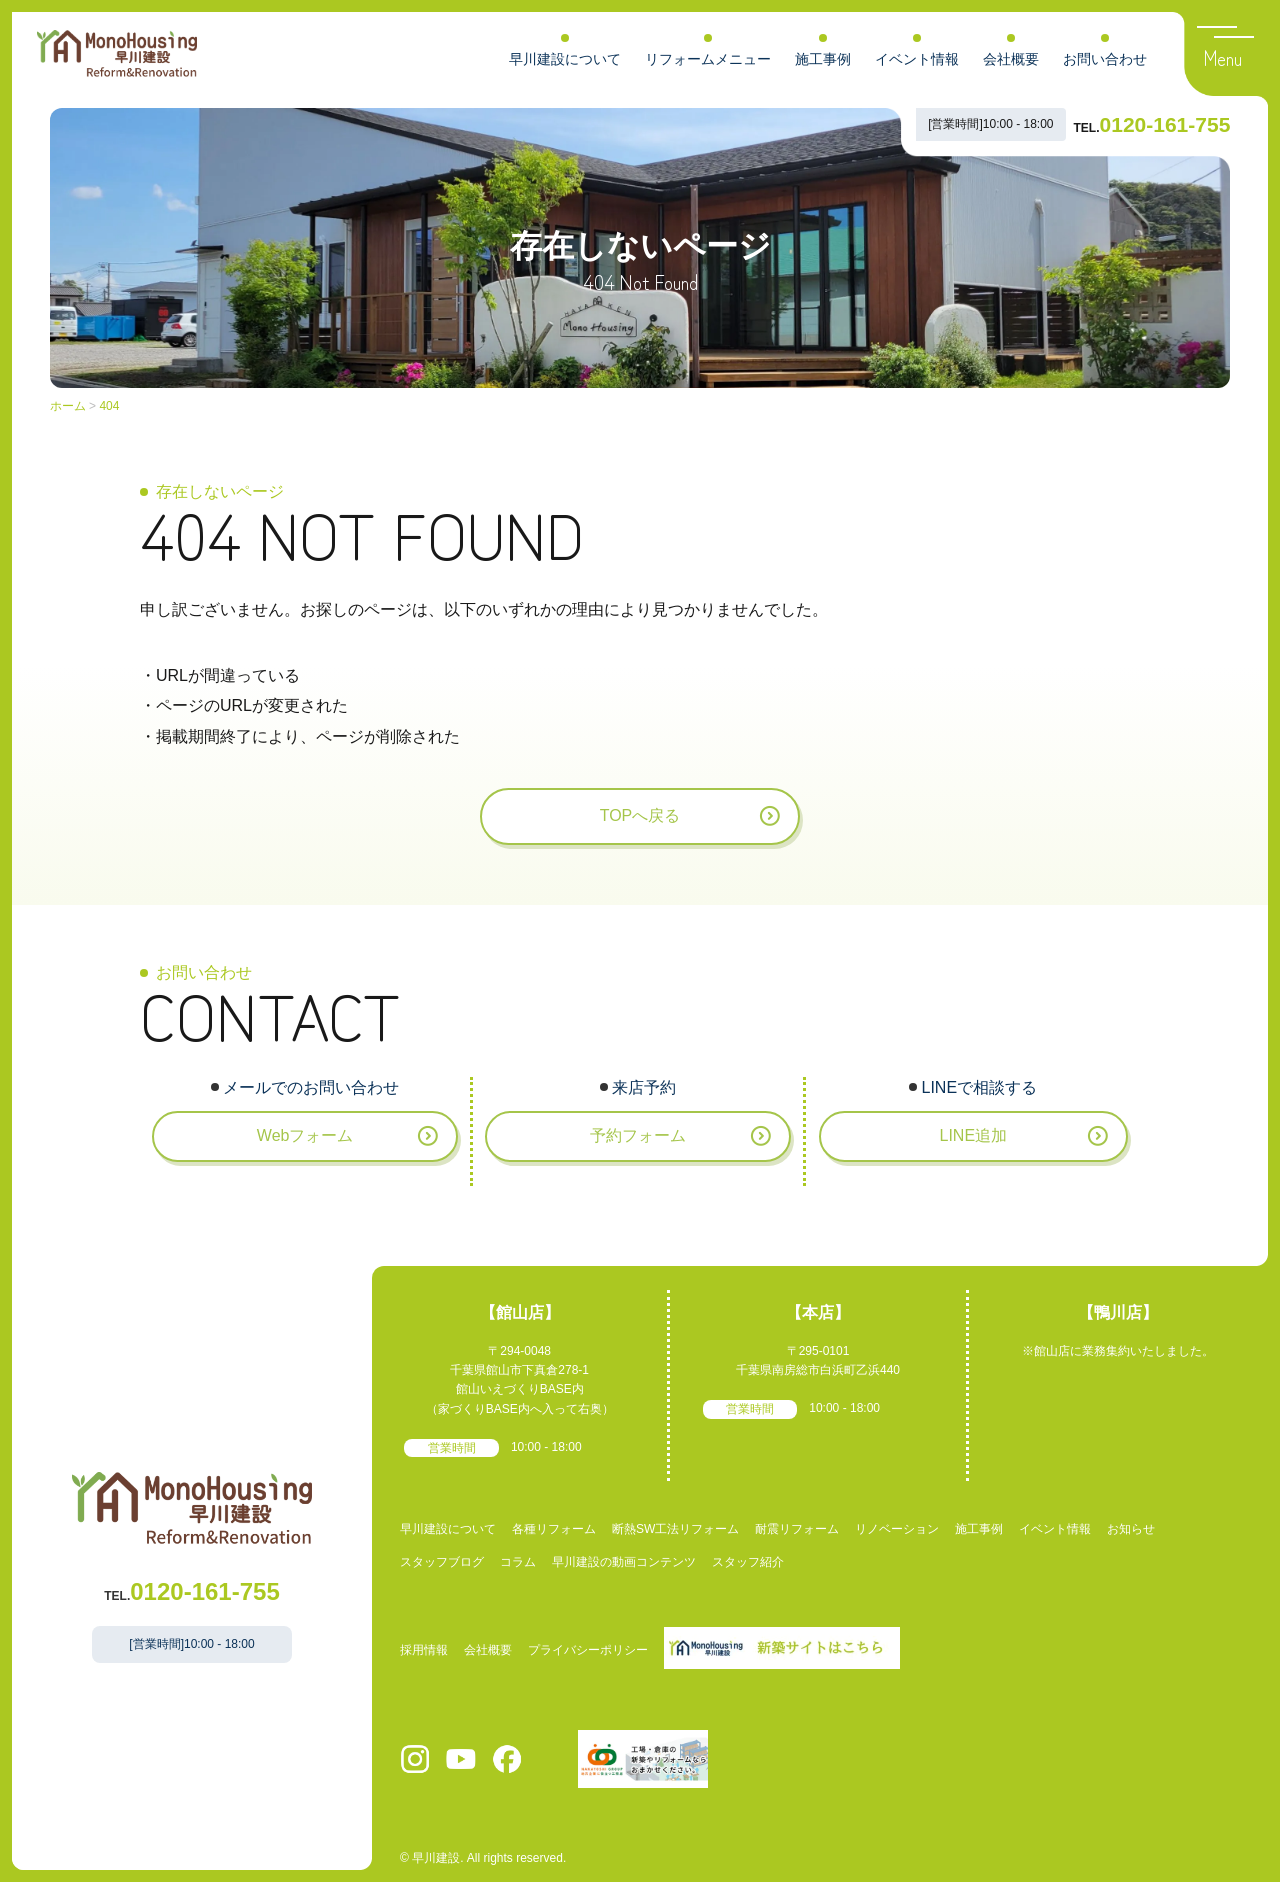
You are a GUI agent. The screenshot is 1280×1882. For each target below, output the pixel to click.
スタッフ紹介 (748, 1562)
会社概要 (1011, 59)
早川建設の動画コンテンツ (624, 1562)
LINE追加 (973, 1135)
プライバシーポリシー (588, 1650)
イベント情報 (917, 59)
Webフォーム (305, 1135)
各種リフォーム (554, 1529)
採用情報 (424, 1650)
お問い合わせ (1105, 59)
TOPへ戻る (640, 815)
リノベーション (897, 1529)
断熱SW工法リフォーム (675, 1529)
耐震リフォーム (797, 1529)
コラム (518, 1562)
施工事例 (823, 59)
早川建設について (565, 59)
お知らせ (1131, 1529)
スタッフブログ (442, 1562)
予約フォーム (638, 1135)
